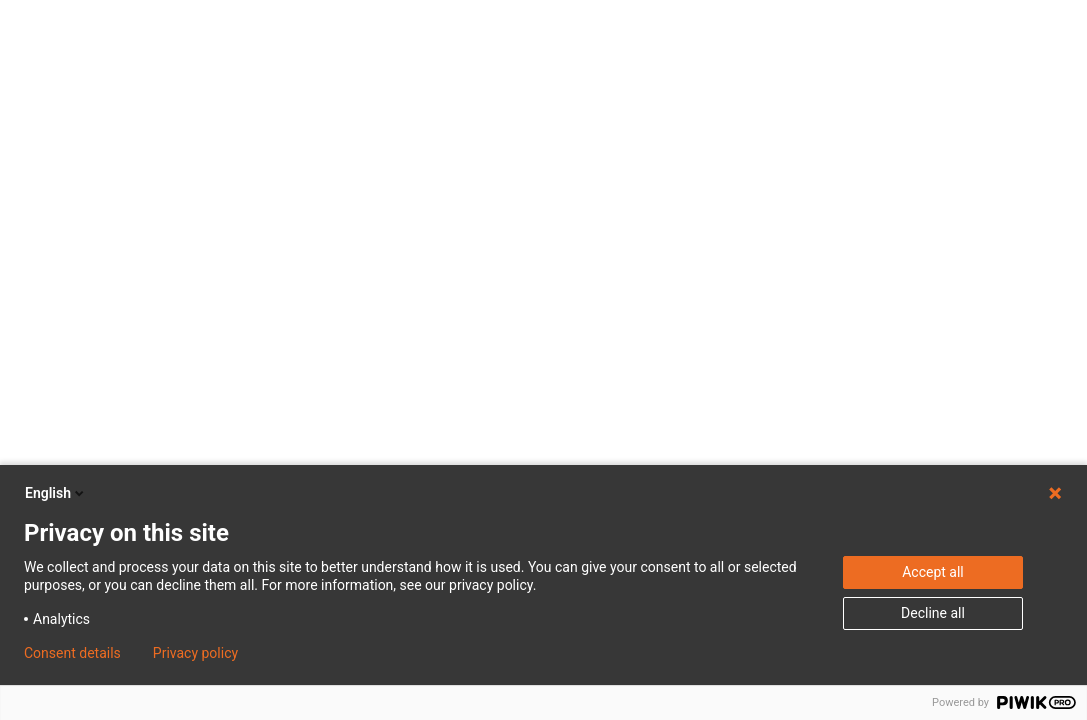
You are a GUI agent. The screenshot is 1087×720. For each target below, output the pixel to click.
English (56, 493)
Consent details (72, 653)
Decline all (933, 613)
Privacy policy (195, 653)
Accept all (933, 572)
